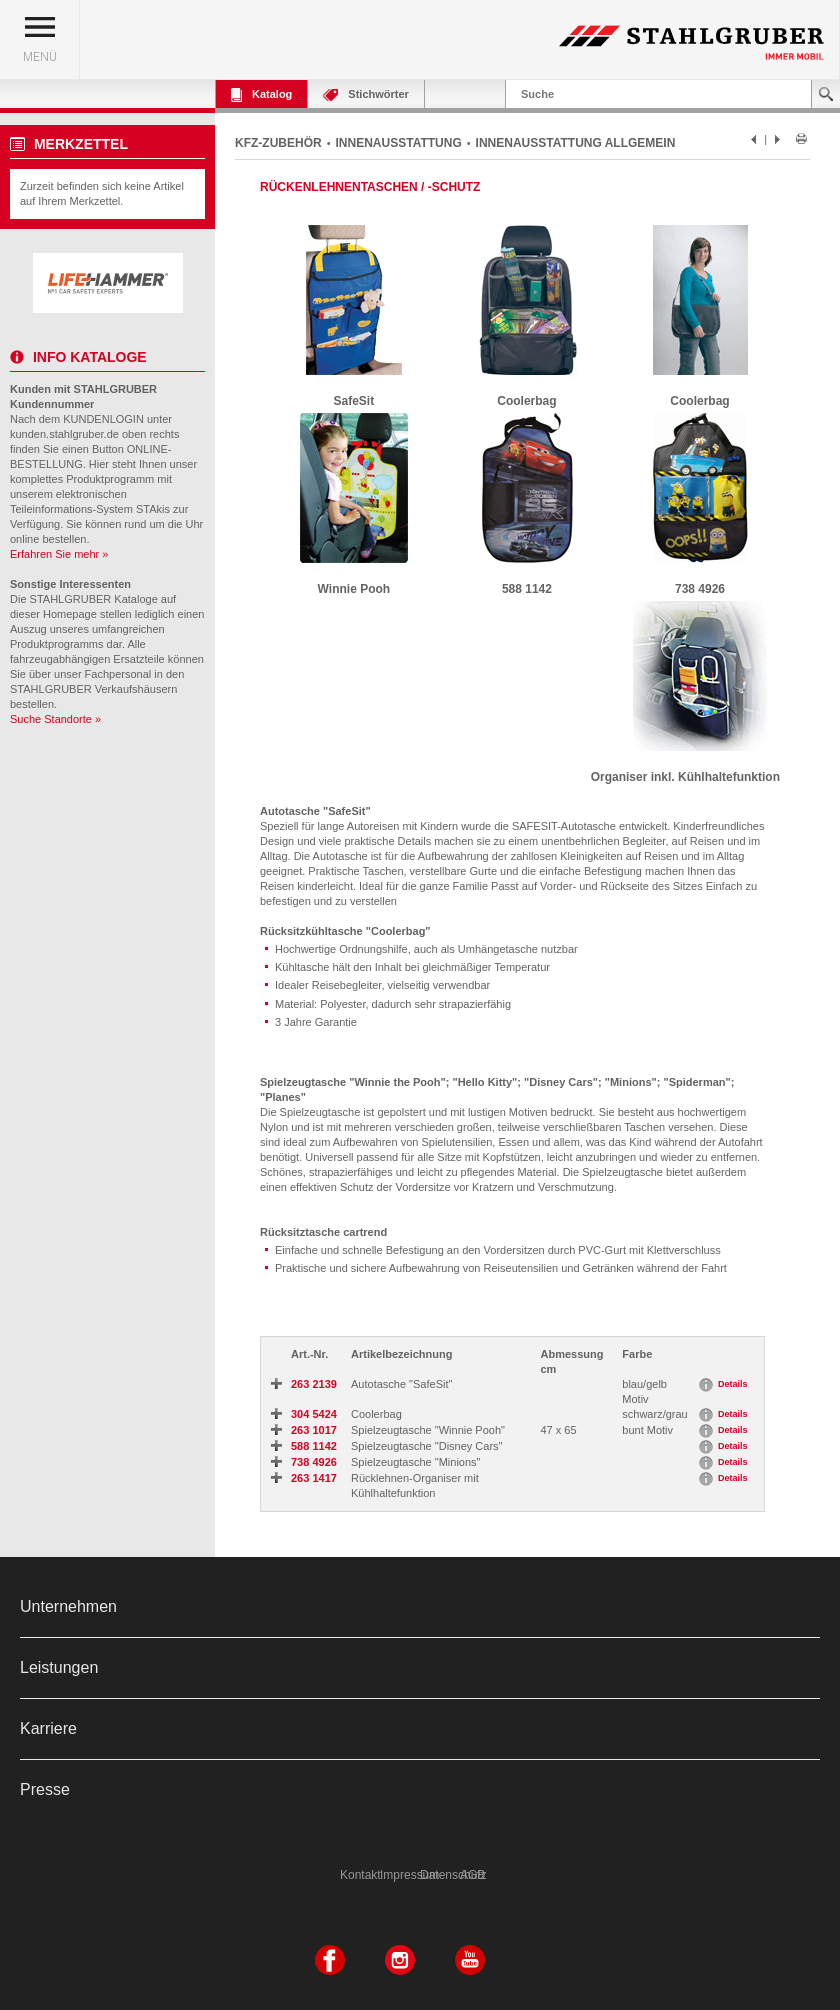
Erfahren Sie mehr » (59, 554)
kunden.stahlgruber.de (64, 434)
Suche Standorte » (55, 719)
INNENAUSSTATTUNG (399, 143)
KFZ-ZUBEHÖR (278, 143)
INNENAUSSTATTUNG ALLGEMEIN (576, 143)
